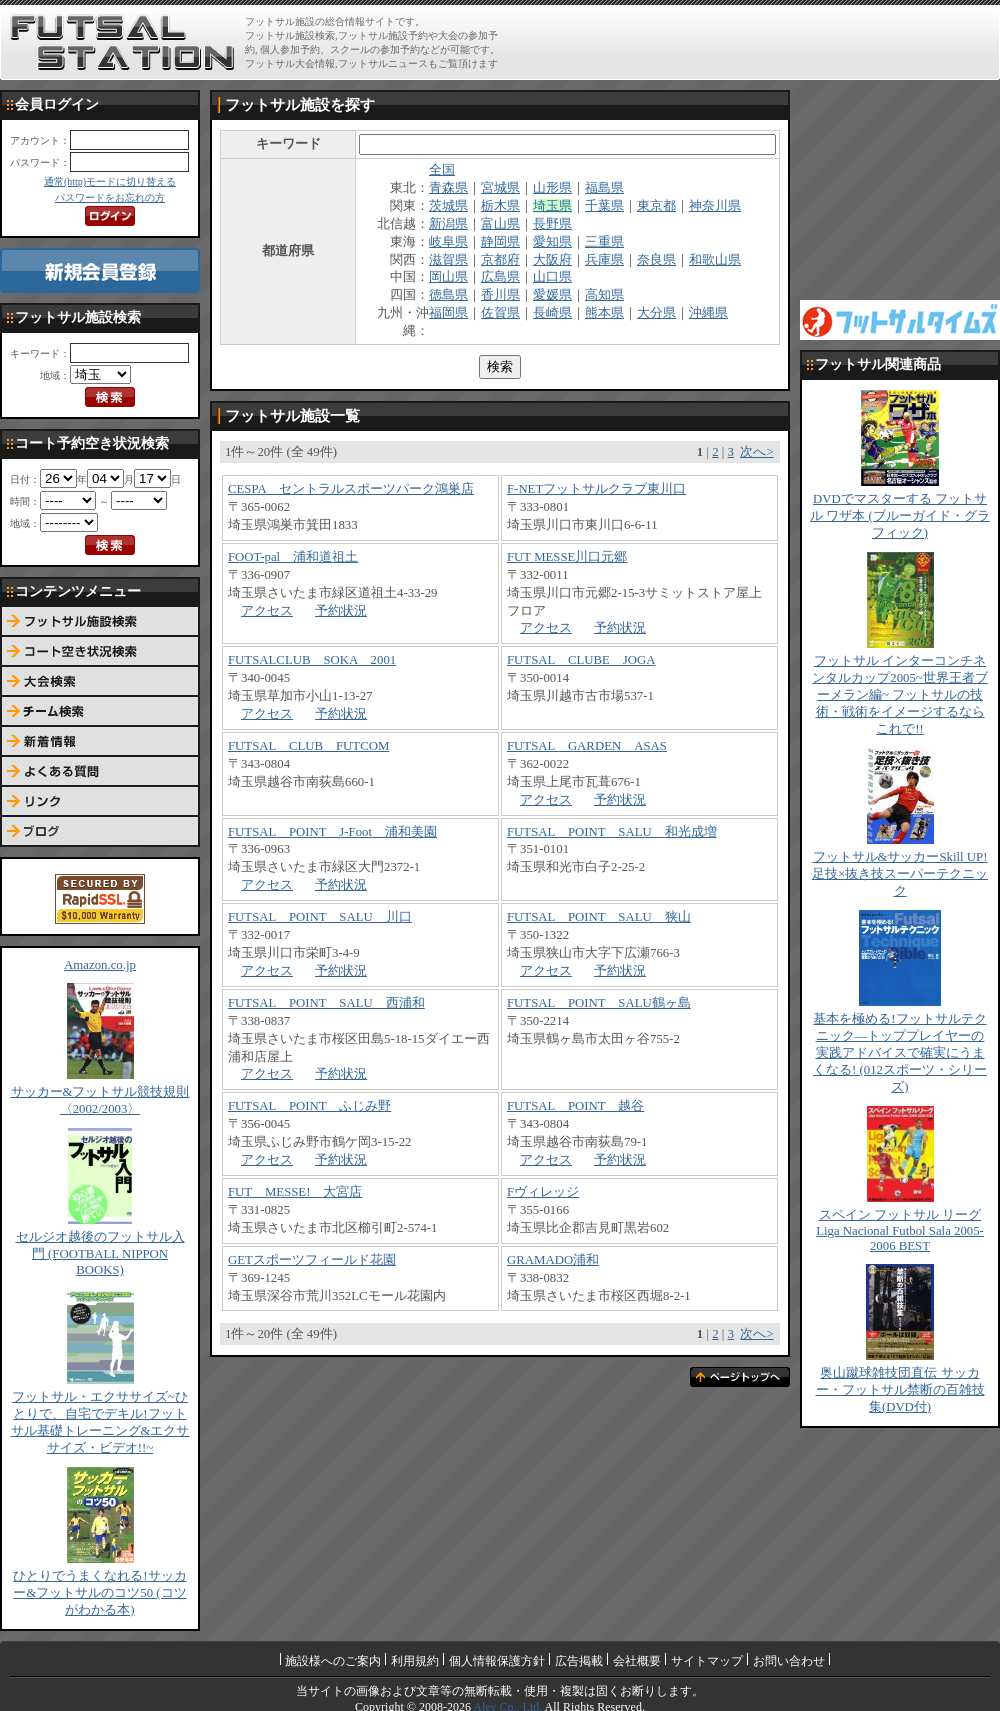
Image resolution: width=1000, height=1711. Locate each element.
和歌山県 (715, 260)
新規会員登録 (100, 270)
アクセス (267, 611)
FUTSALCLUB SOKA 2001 (312, 660)
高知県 (604, 295)
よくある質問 (100, 772)
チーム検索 (100, 712)
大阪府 (552, 260)
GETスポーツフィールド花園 (312, 1260)
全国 (442, 170)
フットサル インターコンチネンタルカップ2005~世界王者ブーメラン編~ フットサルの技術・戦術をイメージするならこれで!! (900, 695)
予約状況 (341, 611)
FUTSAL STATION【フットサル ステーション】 (122, 43)
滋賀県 (448, 260)
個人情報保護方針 (497, 1661)
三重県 (604, 242)
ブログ (100, 832)
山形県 (552, 188)
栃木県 (500, 206)
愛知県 (552, 242)
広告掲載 (579, 1661)
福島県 (604, 188)
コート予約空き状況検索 (100, 652)
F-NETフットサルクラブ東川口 (596, 489)
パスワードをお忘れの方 (110, 197)
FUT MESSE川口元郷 (567, 557)
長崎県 (552, 313)
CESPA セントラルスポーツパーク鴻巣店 (351, 489)
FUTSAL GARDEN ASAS (587, 746)
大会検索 (100, 682)
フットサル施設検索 (100, 622)
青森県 (448, 188)
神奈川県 (715, 206)
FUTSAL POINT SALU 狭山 (599, 917)
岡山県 (448, 277)
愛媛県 (552, 295)
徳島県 (448, 295)
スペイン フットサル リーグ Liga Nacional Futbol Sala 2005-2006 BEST (900, 1230)
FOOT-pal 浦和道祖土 (293, 557)
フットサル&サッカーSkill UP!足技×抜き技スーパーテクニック (900, 874)
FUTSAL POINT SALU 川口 (320, 917)
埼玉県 (552, 206)
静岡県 (500, 242)
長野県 (552, 224)
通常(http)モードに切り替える (110, 181)
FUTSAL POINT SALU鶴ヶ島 (599, 1003)
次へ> (756, 452)
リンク (100, 802)
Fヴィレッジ (543, 1192)
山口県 (552, 277)
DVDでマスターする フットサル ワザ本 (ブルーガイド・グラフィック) (900, 516)
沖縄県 (708, 313)
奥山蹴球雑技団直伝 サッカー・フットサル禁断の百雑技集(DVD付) (900, 1390)
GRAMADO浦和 (553, 1260)
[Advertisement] (900, 190)
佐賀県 (500, 313)
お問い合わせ (789, 1661)
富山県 (500, 224)
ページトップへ (740, 1377)
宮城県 (500, 188)
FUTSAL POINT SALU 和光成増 (612, 832)
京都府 (500, 260)
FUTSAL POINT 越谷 (575, 1106)
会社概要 (637, 1661)
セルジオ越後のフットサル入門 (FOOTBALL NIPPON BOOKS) (100, 1253)
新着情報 (100, 742)
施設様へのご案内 (333, 1661)
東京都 (656, 206)
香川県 (500, 295)
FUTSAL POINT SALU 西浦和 (326, 1003)
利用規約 (415, 1661)
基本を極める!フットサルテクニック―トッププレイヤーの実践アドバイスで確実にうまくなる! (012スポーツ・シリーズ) (900, 1053)
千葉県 (604, 206)
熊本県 (604, 313)
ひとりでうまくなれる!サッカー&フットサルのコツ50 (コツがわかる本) (99, 1593)
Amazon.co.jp (100, 965)
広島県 (500, 277)
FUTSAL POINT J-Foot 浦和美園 (332, 832)
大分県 (656, 313)
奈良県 (656, 260)
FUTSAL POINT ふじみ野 (309, 1106)
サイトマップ (707, 1661)
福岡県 (448, 313)
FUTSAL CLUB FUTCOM (308, 746)
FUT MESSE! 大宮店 (295, 1192)
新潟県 (448, 224)
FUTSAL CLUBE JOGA (581, 660)
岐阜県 (448, 242)
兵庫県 (604, 260)
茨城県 (448, 206)
